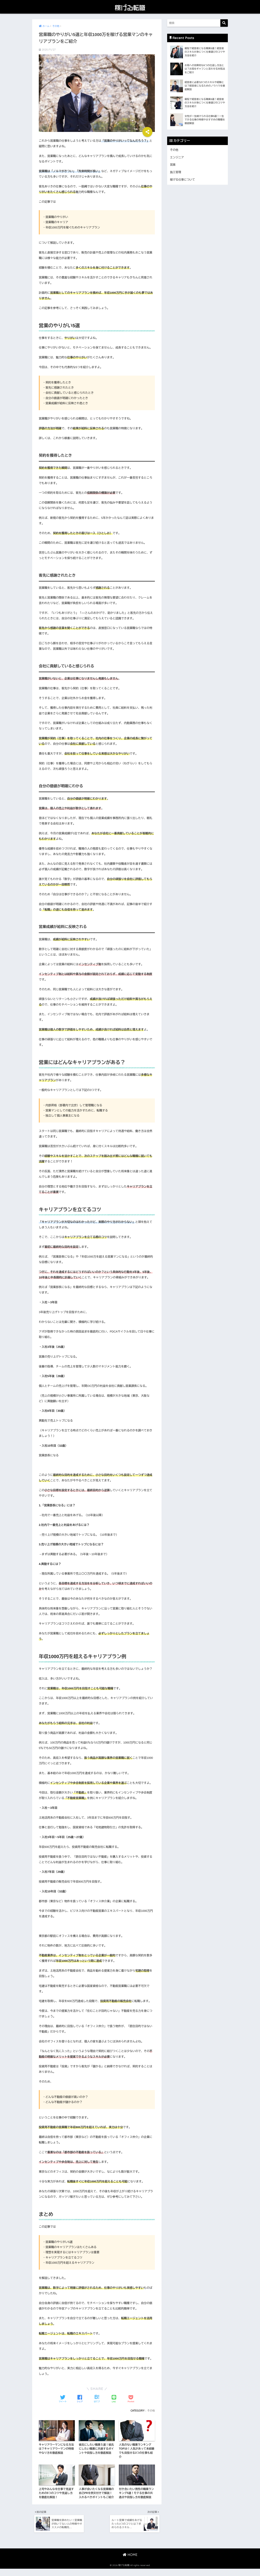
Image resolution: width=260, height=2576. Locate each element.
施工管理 (175, 172)
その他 (151, 2410)
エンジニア (177, 157)
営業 (173, 164)
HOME (130, 2562)
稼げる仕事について (182, 179)
